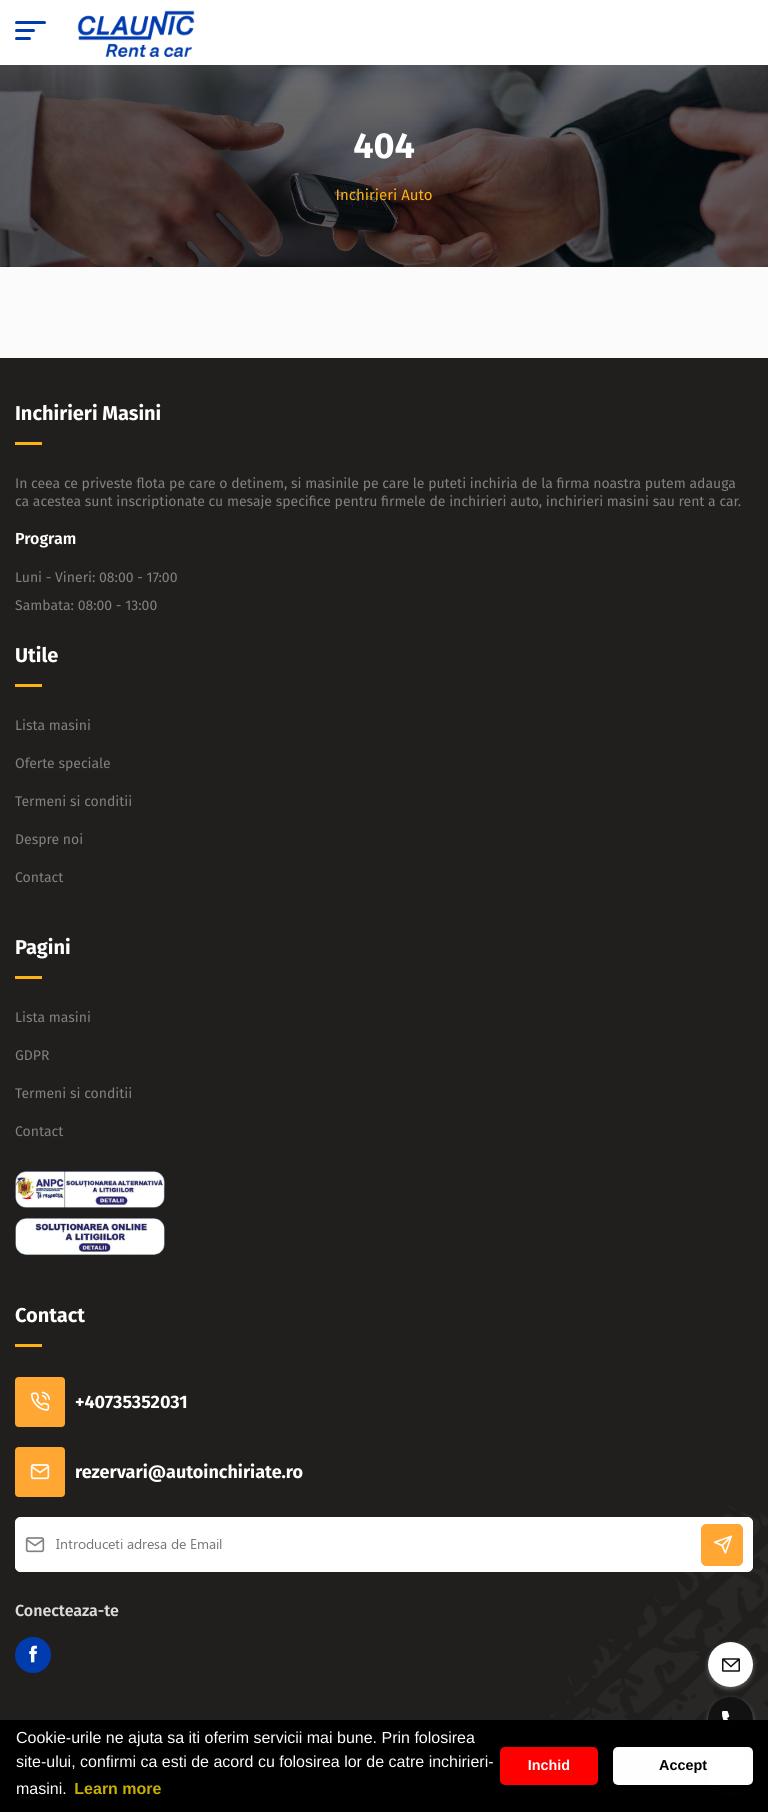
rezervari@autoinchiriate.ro (159, 1472)
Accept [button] (683, 1766)
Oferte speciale (63, 763)
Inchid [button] (549, 1766)
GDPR (32, 1055)
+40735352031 (101, 1402)
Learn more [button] (117, 1789)
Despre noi (49, 839)
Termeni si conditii (73, 801)
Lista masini (53, 725)
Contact (39, 877)
